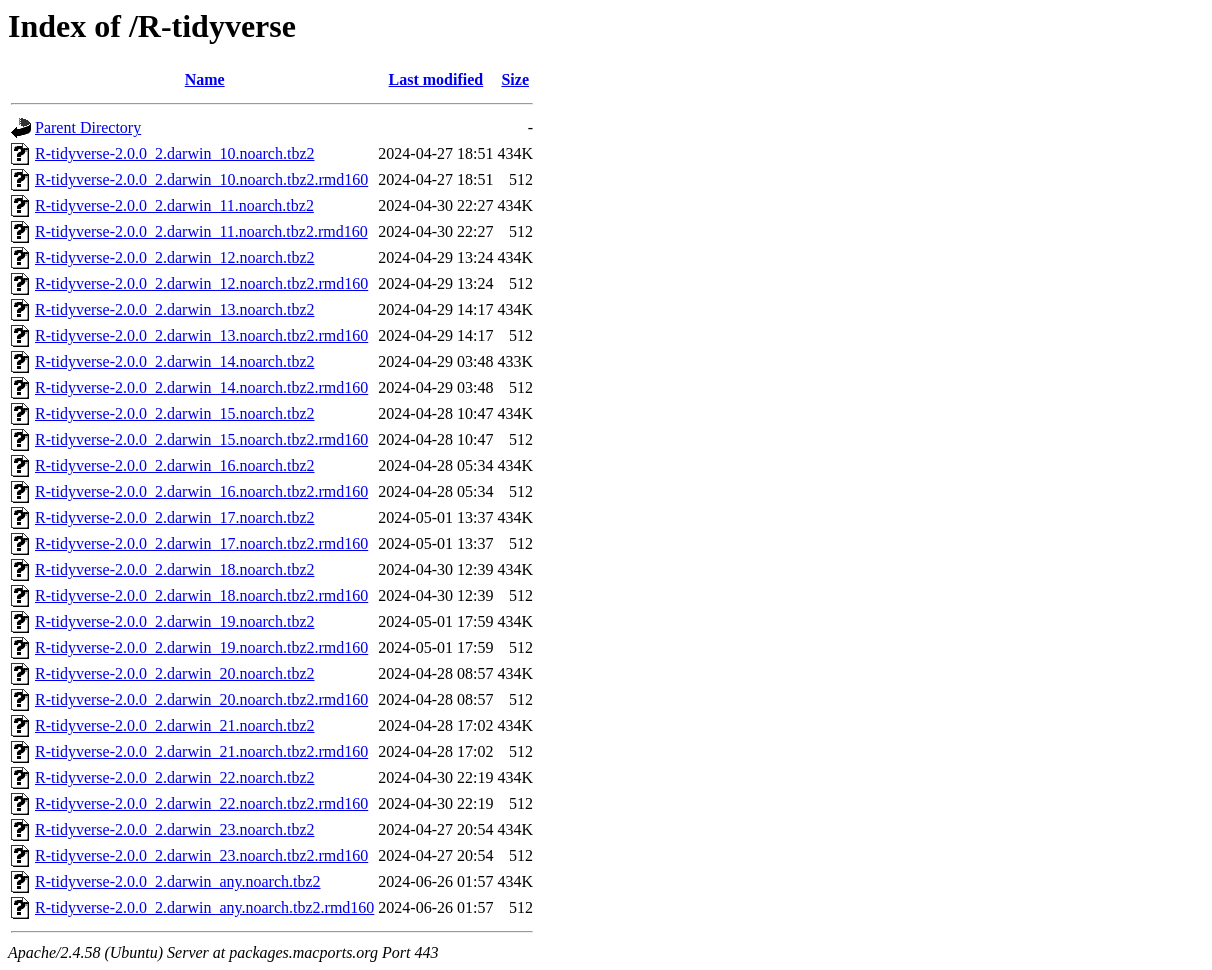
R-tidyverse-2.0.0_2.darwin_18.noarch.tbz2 (174, 569)
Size (515, 79)
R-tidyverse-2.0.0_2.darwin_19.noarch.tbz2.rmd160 (201, 647)
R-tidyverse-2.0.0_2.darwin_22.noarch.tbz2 (174, 777)
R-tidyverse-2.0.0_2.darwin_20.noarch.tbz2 (174, 673)
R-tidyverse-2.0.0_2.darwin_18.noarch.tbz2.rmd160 (201, 595)
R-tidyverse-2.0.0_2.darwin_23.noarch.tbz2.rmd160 (201, 855)
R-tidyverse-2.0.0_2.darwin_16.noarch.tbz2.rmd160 (201, 491)
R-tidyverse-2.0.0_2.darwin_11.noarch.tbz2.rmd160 (201, 231)
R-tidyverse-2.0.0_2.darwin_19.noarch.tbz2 (174, 621)
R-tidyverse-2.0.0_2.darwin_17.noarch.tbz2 (174, 517)
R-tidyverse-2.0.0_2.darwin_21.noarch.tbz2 (174, 725)
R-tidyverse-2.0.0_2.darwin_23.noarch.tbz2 (174, 829)
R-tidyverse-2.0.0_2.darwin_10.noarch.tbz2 (174, 153)
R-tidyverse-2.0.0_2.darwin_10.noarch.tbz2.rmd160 (201, 179)
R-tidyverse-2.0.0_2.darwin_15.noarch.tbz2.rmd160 (201, 439)
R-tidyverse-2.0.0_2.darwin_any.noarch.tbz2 (178, 881)
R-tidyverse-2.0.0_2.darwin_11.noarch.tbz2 (174, 205)
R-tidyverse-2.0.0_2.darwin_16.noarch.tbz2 (174, 465)
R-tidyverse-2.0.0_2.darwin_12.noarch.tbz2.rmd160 (201, 283)
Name (205, 79)
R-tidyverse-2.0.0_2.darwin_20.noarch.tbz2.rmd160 (201, 699)
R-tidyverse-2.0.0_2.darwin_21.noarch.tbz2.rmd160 (201, 751)
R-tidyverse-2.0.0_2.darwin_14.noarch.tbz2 (174, 361)
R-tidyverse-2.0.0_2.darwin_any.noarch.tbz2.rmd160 (204, 907)
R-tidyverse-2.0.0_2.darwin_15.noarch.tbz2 (174, 413)
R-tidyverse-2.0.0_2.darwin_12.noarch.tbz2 (174, 257)
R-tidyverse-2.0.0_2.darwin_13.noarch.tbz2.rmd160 (201, 335)
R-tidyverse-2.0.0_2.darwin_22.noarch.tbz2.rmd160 (201, 803)
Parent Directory (88, 127)
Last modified (436, 79)
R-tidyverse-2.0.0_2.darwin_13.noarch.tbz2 (174, 309)
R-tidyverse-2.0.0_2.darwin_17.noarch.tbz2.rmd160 (201, 543)
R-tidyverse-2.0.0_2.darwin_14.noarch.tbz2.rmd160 (201, 387)
